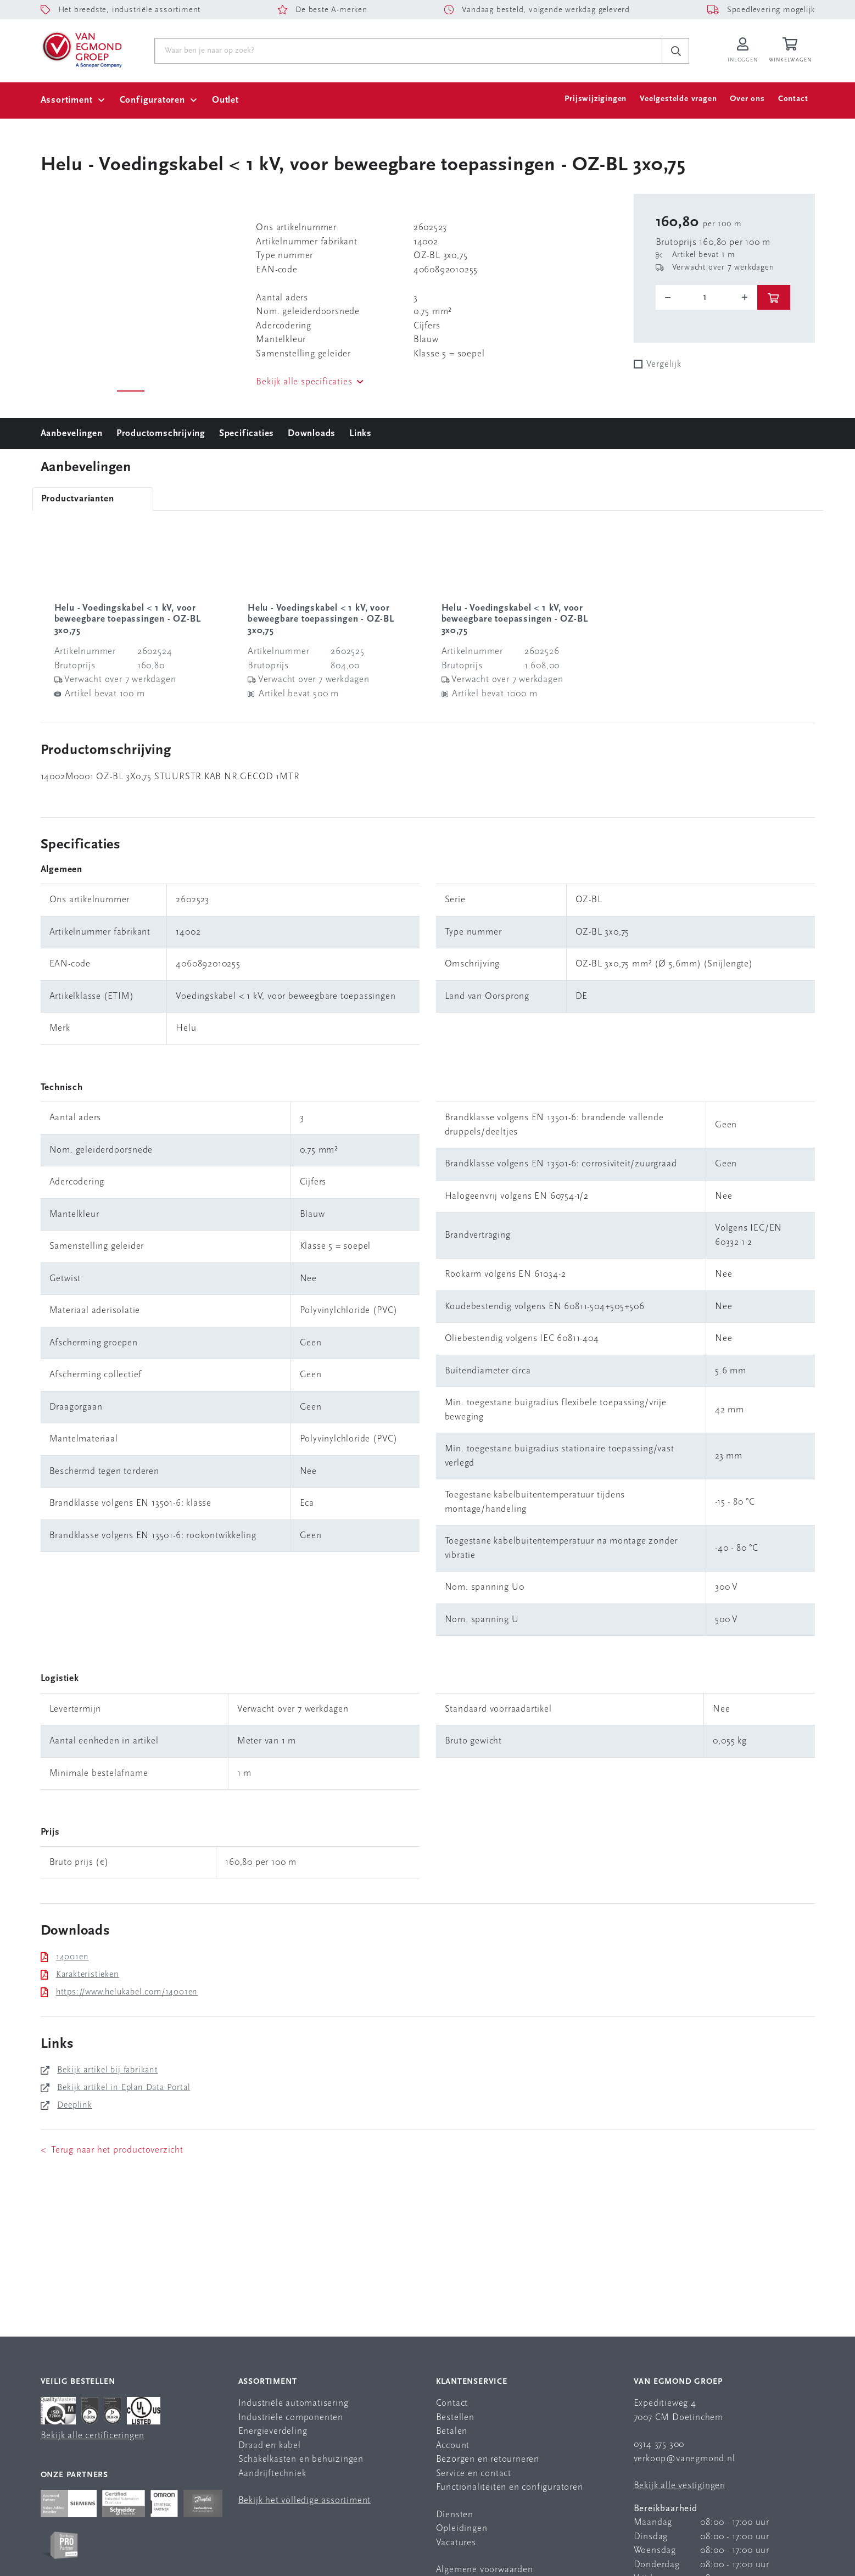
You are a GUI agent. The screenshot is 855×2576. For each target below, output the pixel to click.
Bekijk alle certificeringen (93, 2435)
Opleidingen (462, 2528)
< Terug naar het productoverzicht (112, 2150)
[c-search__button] (675, 51)
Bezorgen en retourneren (487, 2459)
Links (360, 433)
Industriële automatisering (293, 2403)
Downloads (312, 433)
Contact (793, 99)
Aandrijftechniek (272, 2473)
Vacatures (456, 2542)
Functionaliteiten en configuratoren (509, 2487)
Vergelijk (663, 364)
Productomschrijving (160, 433)
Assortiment (67, 100)
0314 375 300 (659, 2444)
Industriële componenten (290, 2417)
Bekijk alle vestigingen (679, 2485)
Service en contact (473, 2473)
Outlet (225, 100)
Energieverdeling (273, 2431)
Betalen (452, 2431)
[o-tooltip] (706, 297)
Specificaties (246, 433)
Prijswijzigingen (596, 99)
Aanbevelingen (72, 433)
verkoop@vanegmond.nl (684, 2458)
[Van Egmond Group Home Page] (81, 49)
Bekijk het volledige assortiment (304, 2500)
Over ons (747, 99)
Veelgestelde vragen (678, 99)
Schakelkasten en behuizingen (301, 2459)
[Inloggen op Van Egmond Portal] (742, 50)
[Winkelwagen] (792, 50)
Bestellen (455, 2417)
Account (453, 2445)
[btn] (773, 297)
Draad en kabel (269, 2445)
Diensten (454, 2514)
